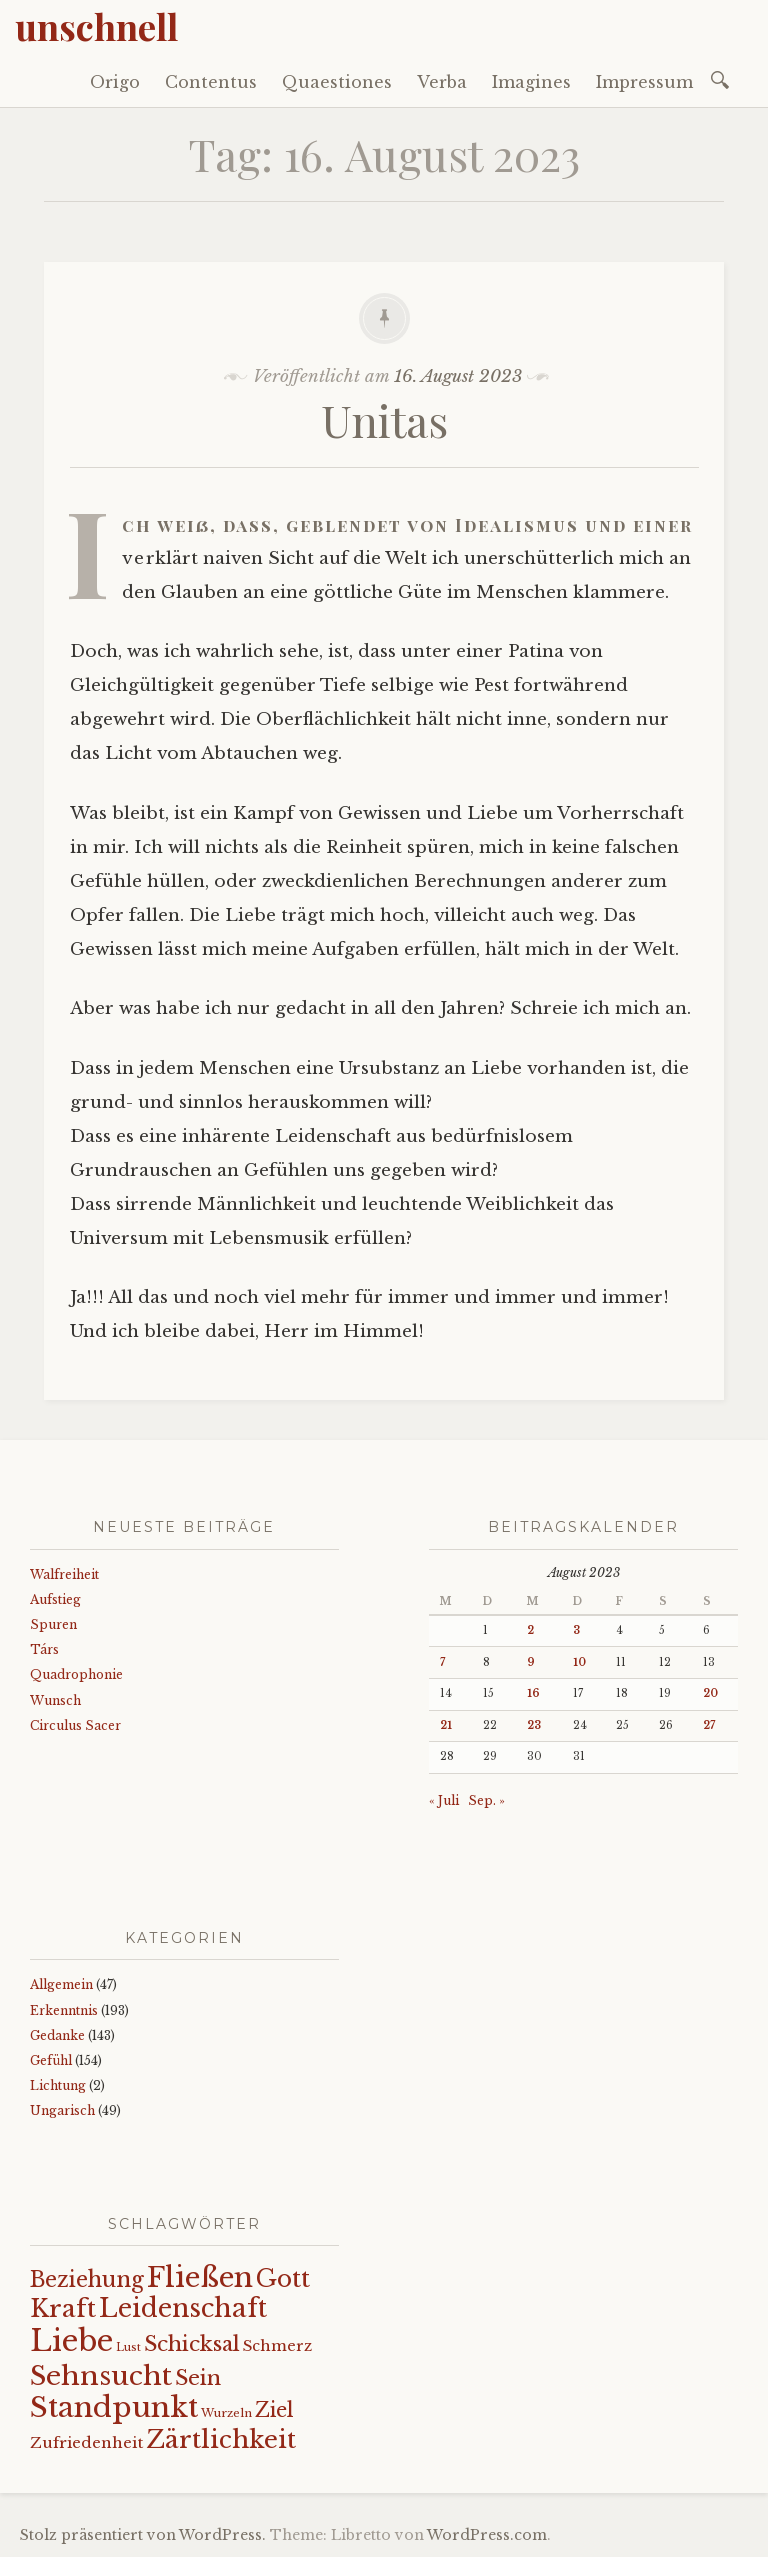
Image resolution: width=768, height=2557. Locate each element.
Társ (44, 1649)
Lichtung (58, 2085)
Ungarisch (62, 2110)
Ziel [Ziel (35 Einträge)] (274, 2410)
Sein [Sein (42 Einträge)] (198, 2378)
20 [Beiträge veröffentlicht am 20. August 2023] (710, 1693)
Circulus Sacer (75, 1725)
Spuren (53, 1624)
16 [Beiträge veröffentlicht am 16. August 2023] (533, 1693)
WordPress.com (487, 2535)
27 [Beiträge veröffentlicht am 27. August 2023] (709, 1725)
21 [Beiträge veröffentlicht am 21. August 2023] (446, 1725)
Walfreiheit (64, 1574)
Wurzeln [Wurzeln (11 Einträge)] (226, 2413)
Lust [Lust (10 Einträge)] (128, 2347)
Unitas (384, 419)
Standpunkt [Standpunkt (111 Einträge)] (114, 2407)
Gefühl (51, 2060)
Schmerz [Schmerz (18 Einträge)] (277, 2346)
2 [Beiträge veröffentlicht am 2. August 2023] (530, 1630)
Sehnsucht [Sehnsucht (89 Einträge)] (101, 2375)
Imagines (531, 82)
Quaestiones (337, 82)
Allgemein (61, 1984)
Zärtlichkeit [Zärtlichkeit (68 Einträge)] (221, 2439)
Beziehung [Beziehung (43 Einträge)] (87, 2280)
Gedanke (57, 2035)
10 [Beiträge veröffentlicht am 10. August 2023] (579, 1662)
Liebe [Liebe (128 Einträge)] (71, 2341)
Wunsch (55, 1700)
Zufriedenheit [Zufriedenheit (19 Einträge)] (86, 2442)
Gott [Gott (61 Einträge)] (283, 2278)
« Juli (444, 1800)
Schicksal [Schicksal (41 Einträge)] (192, 2344)
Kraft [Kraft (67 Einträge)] (63, 2308)
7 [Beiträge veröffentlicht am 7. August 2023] (442, 1662)
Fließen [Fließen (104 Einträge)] (200, 2277)
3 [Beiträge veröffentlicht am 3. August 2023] (576, 1630)
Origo (115, 82)
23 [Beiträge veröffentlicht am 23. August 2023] (534, 1725)
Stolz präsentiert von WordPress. (143, 2535)
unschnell (96, 26)
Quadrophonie (76, 1674)
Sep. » (486, 1800)
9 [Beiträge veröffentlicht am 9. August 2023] (531, 1662)
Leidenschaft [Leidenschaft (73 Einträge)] (183, 2308)
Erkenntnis (64, 2010)
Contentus (211, 82)
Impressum (644, 82)
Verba (442, 82)
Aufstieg (55, 1599)
